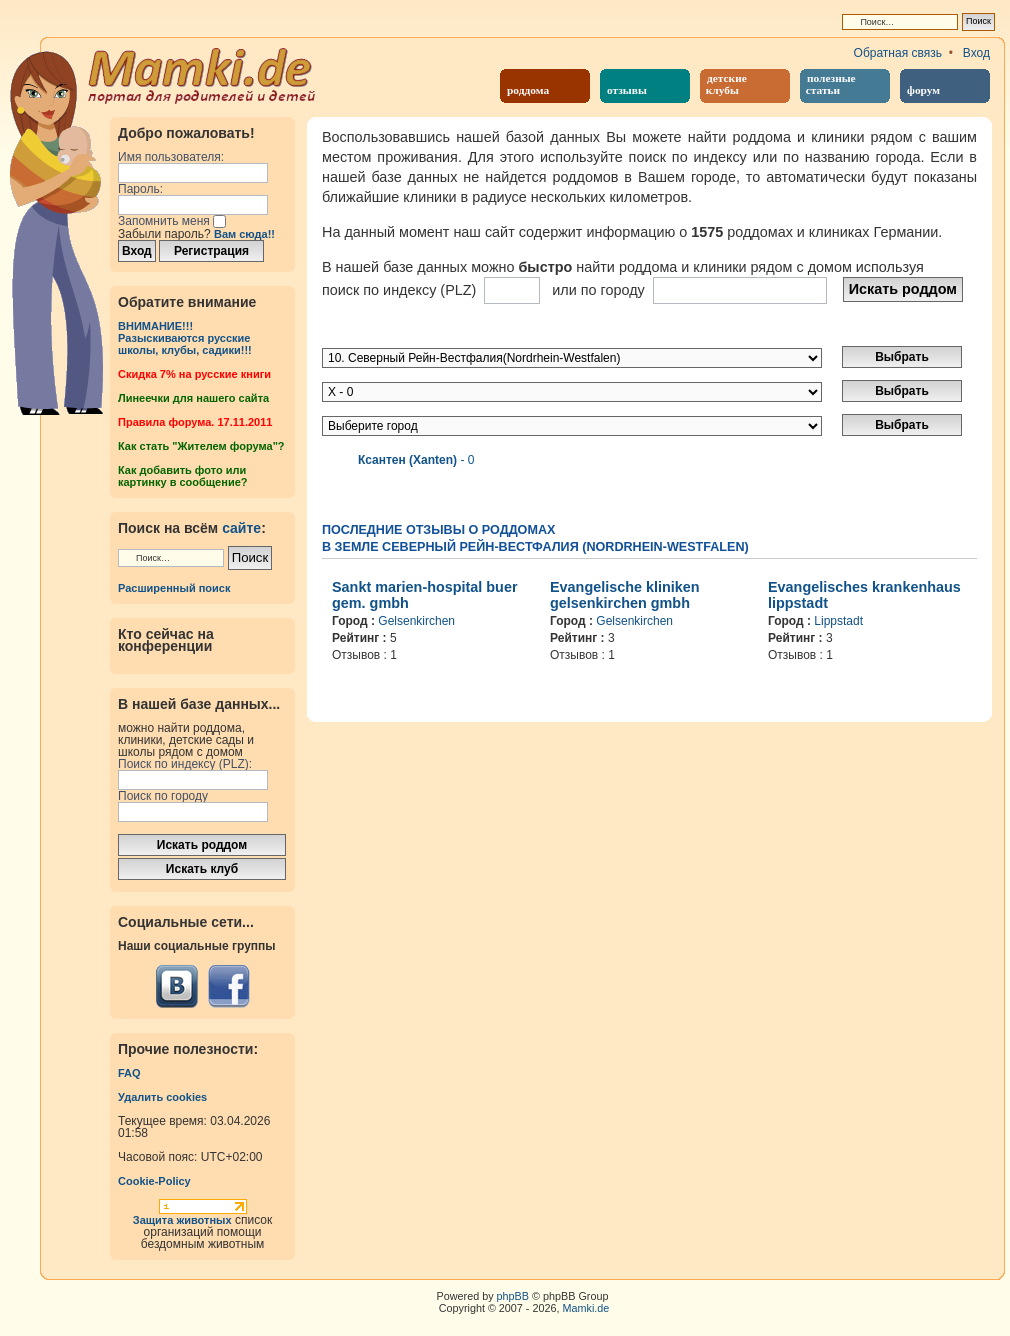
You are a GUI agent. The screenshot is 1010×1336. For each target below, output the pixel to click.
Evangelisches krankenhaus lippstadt (864, 595)
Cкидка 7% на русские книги (194, 374)
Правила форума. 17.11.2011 (195, 422)
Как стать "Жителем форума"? (201, 446)
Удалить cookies (162, 1097)
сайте (241, 528)
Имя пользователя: (171, 157)
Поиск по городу (163, 796)
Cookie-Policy (154, 1181)
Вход (976, 53)
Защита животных (182, 1220)
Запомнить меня (172, 221)
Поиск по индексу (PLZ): (185, 764)
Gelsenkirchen (416, 621)
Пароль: (140, 189)
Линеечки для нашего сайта (193, 398)
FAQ (129, 1073)
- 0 (416, 460)
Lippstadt (838, 621)
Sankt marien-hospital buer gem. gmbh (425, 595)
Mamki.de (586, 1308)
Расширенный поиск (174, 588)
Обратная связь (898, 53)
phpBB (513, 1296)
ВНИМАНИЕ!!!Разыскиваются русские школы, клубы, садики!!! (185, 338)
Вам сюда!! (244, 234)
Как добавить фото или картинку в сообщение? (182, 476)
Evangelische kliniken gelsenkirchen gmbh (625, 595)
